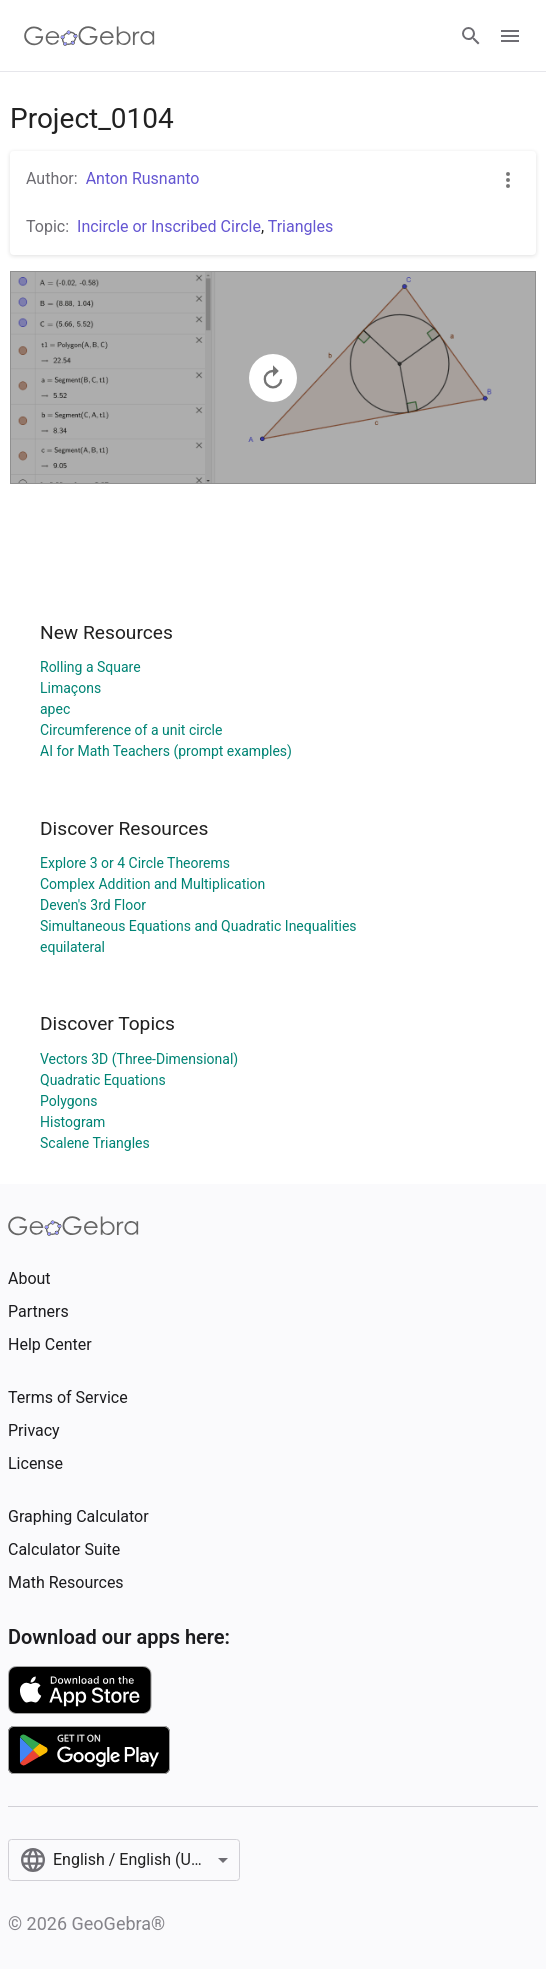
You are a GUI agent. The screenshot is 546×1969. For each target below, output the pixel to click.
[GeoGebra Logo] (89, 36)
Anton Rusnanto (143, 178)
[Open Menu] (510, 36)
